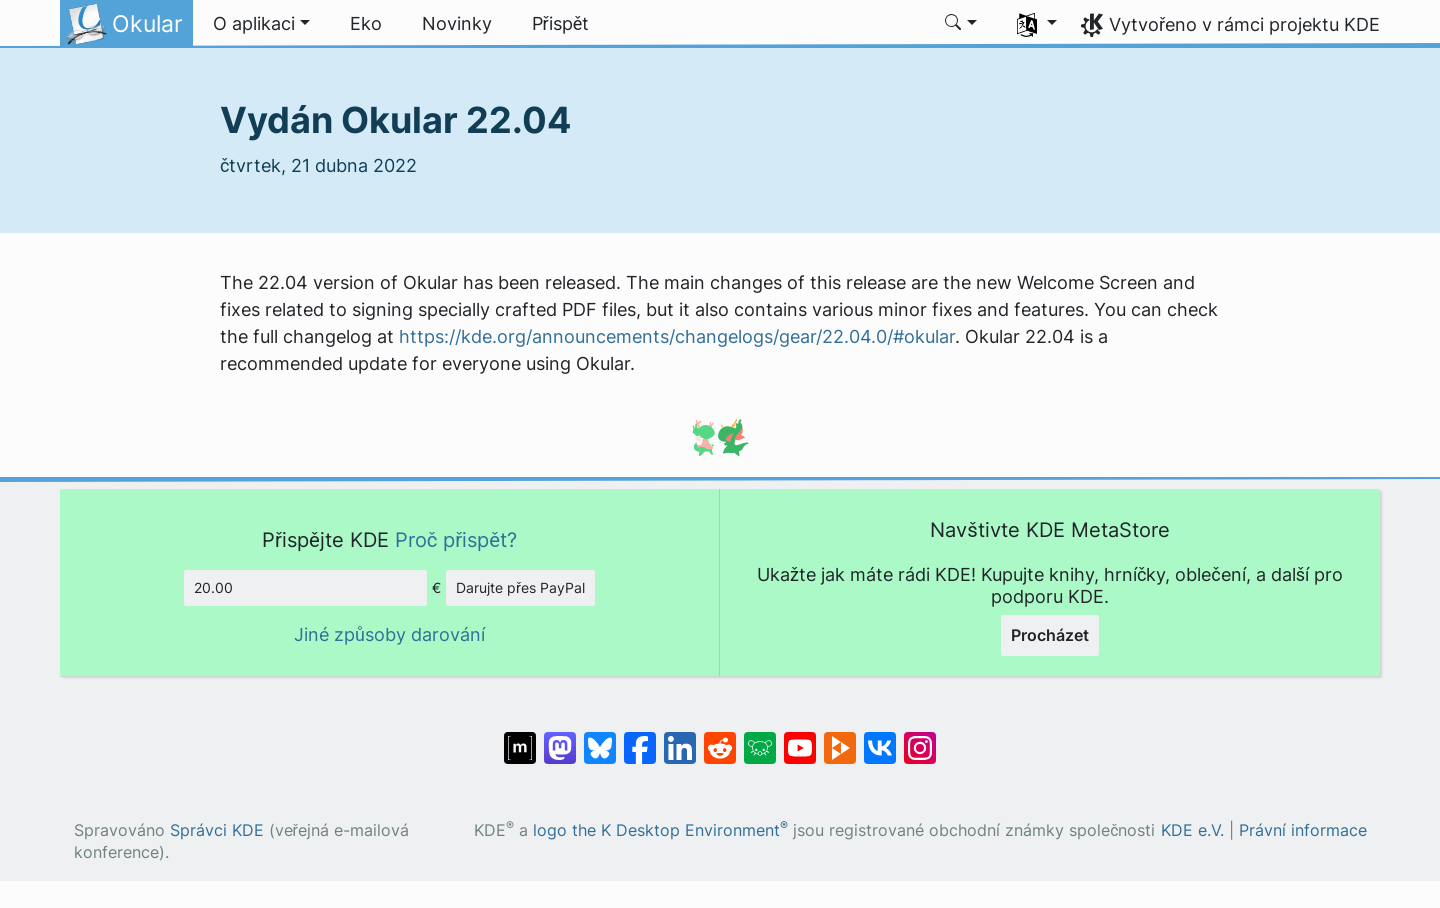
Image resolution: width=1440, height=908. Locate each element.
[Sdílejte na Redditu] (720, 738)
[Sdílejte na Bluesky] (600, 738)
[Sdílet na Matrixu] (520, 738)
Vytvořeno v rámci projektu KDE (1244, 24)
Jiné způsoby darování (389, 634)
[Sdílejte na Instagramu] (920, 738)
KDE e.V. (1192, 830)
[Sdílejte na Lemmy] (760, 738)
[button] (261, 24)
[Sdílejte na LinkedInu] (680, 738)
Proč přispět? (456, 539)
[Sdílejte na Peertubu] (840, 738)
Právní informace (1303, 830)
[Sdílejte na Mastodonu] (560, 738)
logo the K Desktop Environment (660, 830)
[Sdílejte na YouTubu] (800, 738)
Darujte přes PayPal (520, 587)
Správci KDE (217, 830)
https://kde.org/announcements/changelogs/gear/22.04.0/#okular (677, 336)
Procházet (1050, 635)
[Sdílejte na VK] (880, 738)
